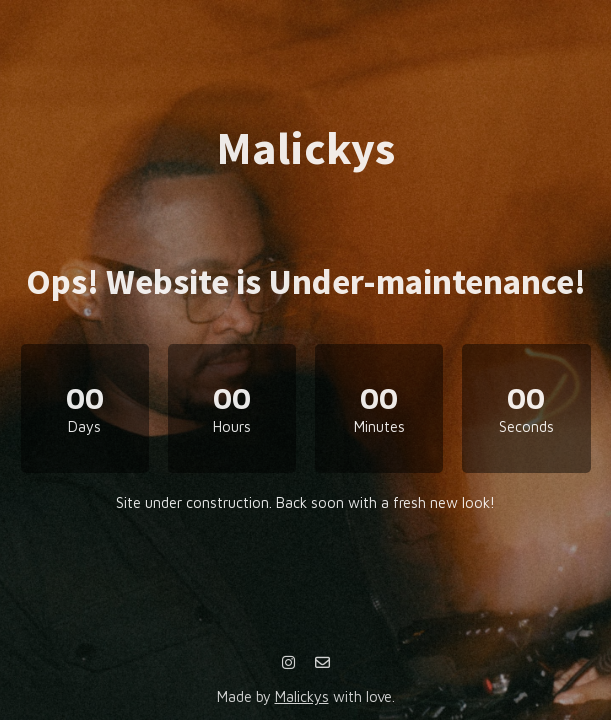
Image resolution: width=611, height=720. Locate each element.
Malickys (302, 696)
